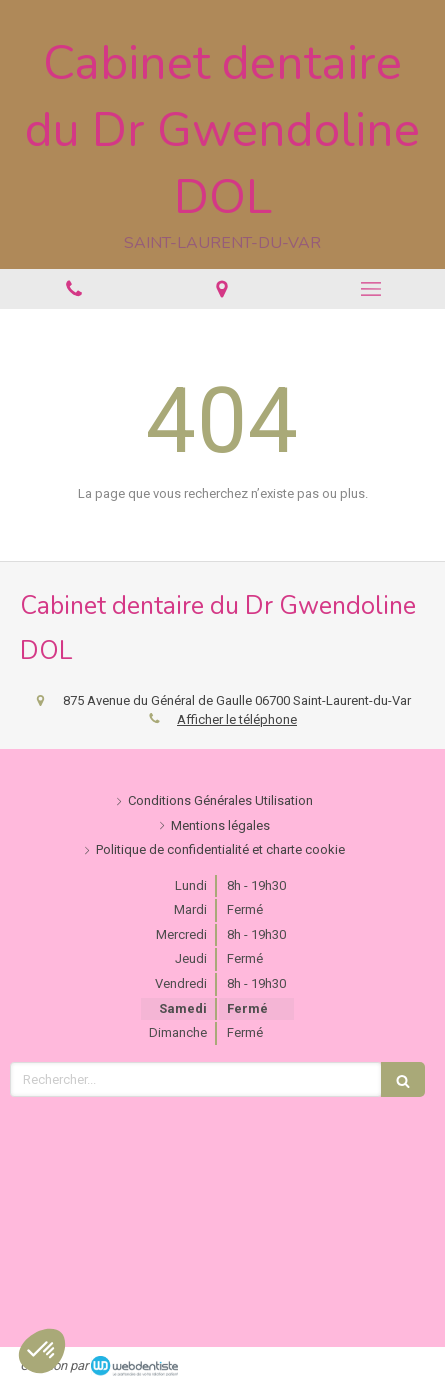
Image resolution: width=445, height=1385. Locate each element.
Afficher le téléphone (237, 719)
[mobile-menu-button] (371, 289)
